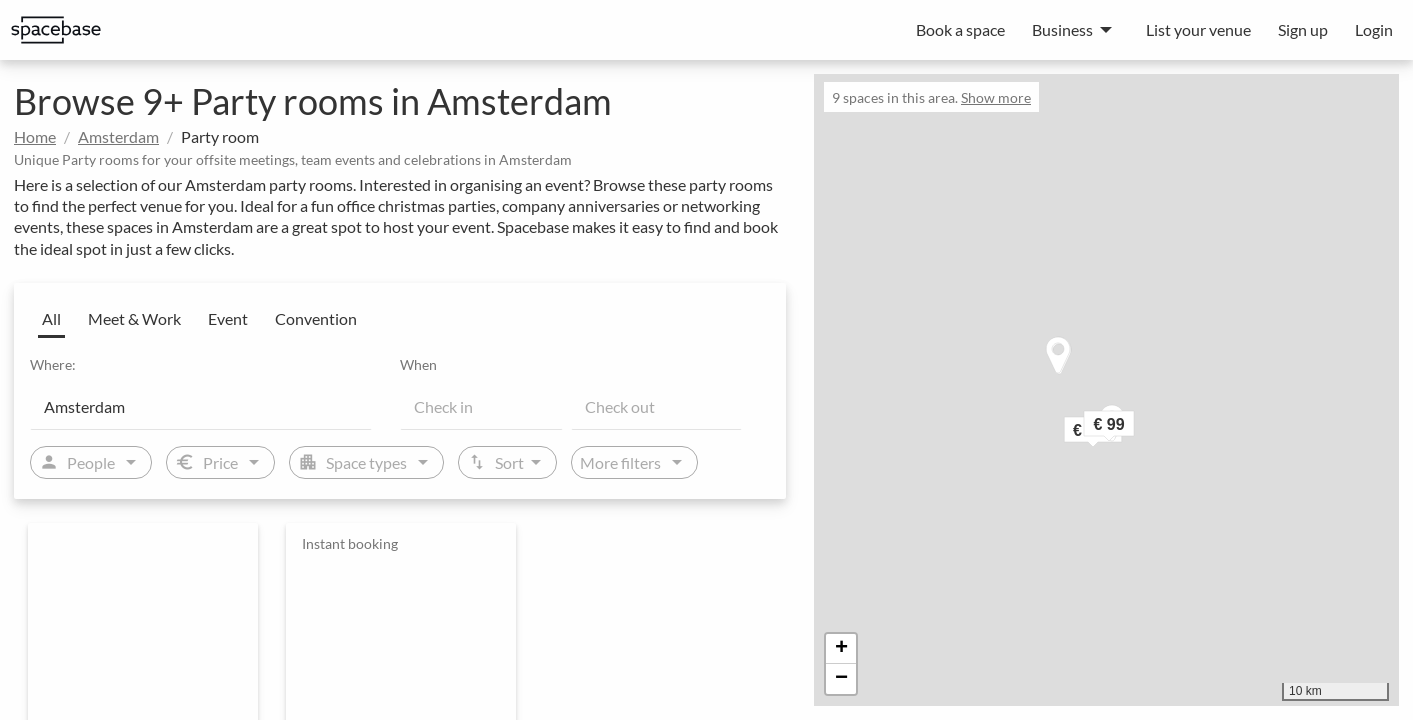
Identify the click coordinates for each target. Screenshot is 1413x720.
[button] (1136, 428)
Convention (316, 318)
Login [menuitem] (1374, 29)
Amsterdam (118, 136)
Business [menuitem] (1062, 29)
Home (35, 136)
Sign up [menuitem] (1303, 29)
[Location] (201, 406)
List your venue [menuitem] (1198, 29)
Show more (996, 97)
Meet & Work (134, 318)
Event (228, 318)
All (51, 318)
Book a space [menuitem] (960, 29)
